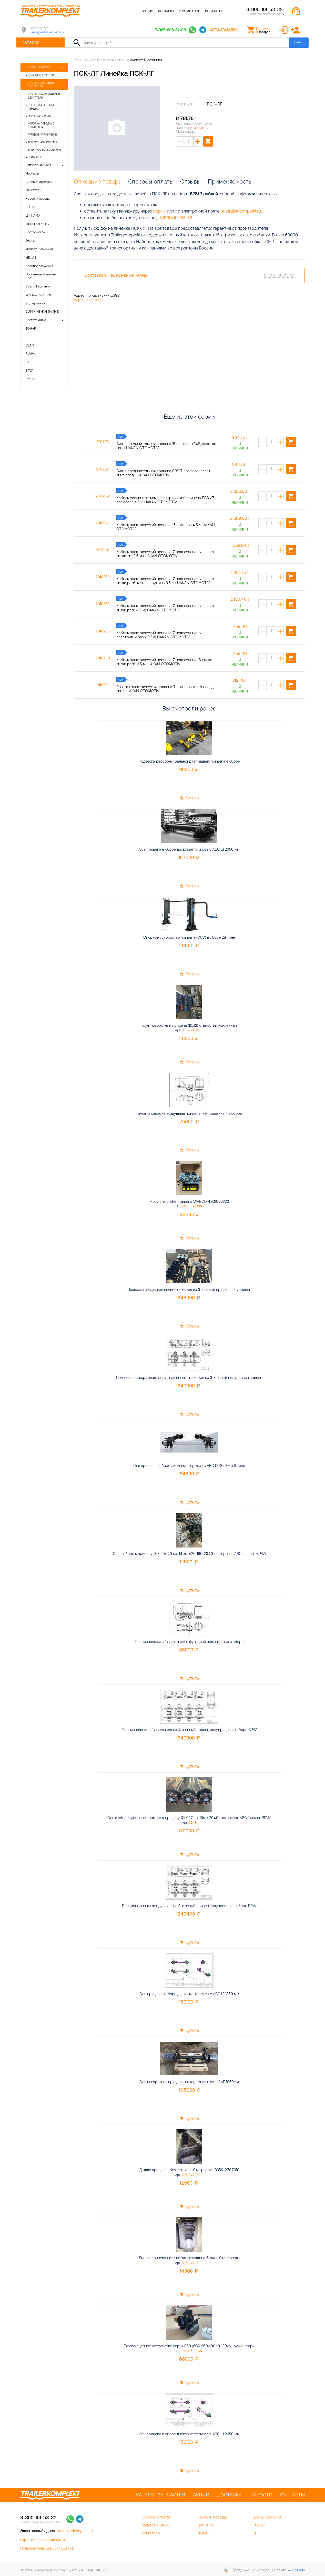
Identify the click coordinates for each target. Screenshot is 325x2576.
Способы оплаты (151, 181)
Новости (260, 2494)
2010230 (103, 631)
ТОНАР (31, 328)
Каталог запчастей (121, 11)
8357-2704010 (193, 1030)
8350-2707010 (193, 2175)
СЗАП (30, 345)
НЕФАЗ (31, 257)
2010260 (103, 658)
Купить (189, 798)
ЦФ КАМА (33, 215)
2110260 (102, 469)
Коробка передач (40, 116)
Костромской (35, 232)
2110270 (102, 442)
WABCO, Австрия (38, 295)
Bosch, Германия (38, 286)
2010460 (102, 496)
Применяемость (229, 181)
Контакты (213, 11)
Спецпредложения (39, 266)
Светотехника (36, 320)
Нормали (32, 173)
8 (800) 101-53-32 (175, 217)
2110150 (103, 685)
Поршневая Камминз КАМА (41, 276)
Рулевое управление (42, 134)
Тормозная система (42, 142)
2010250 (103, 604)
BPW (29, 370)
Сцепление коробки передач (42, 107)
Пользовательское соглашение (47, 2548)
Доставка (166, 11)
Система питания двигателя (41, 84)
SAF (28, 362)
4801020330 (192, 1206)
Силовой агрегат (38, 67)
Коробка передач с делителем (41, 125)
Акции (147, 11)
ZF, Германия (35, 303)
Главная (80, 60)
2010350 (103, 577)
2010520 (103, 523)
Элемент (32, 241)
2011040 (102, 550)
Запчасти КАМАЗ (38, 165)
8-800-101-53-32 (264, 9)
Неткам (298, 2570)
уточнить (197, 128)
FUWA (30, 353)
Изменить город (279, 275)
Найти (298, 42)
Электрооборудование (44, 149)
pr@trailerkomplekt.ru (240, 211)
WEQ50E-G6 (192, 2351)
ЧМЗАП (31, 379)
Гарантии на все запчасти (42, 2539)
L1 (27, 337)
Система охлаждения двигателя (44, 95)
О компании (189, 11)
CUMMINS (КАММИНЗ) (42, 311)
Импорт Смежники (39, 249)
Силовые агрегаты (39, 182)
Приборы (34, 157)
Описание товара (97, 181)
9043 (193, 1822)
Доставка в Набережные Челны (115, 275)
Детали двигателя (41, 75)
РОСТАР (31, 207)
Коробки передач (38, 198)
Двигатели (33, 190)
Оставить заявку (224, 30)
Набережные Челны (46, 32)
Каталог (30, 42)
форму (159, 211)
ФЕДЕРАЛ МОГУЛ (39, 224)
